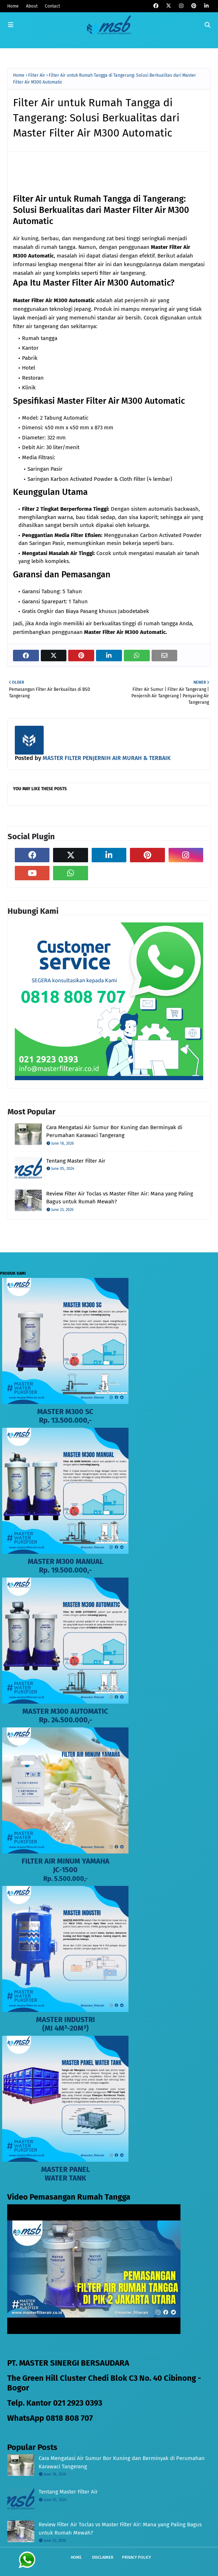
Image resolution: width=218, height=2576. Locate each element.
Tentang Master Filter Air (75, 1161)
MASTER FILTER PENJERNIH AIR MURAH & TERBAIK (106, 758)
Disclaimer (102, 2557)
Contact (52, 6)
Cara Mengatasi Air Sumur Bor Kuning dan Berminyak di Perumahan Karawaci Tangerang (114, 1131)
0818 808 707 (69, 2418)
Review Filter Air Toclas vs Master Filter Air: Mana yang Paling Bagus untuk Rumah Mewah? (119, 1197)
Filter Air (36, 75)
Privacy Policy (136, 2557)
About (32, 6)
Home (13, 6)
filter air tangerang (122, 273)
